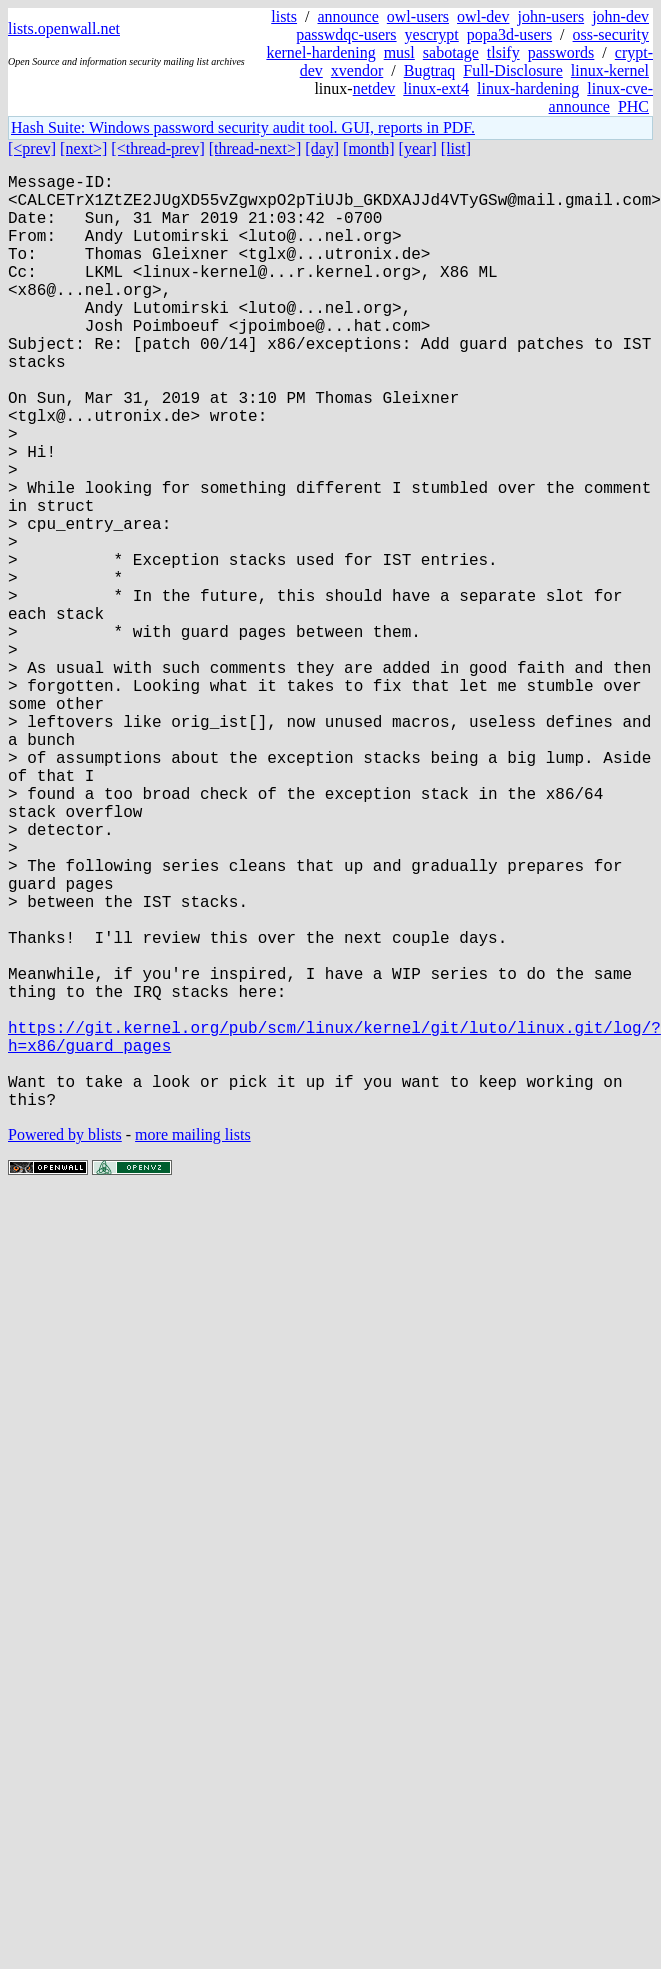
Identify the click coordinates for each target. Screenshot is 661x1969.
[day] (322, 148)
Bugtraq (430, 70)
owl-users (418, 16)
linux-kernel (610, 70)
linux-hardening (528, 88)
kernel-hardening (320, 52)
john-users (550, 16)
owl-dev (483, 16)
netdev (374, 88)
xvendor (357, 70)
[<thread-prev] (157, 148)
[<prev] (32, 148)
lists (284, 16)
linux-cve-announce (601, 97)
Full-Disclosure (513, 70)
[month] (369, 148)
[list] (456, 148)
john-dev (620, 16)
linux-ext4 (436, 88)
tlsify (503, 52)
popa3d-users (509, 34)
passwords (561, 52)
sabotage (451, 52)
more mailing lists (193, 1342)
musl (399, 52)
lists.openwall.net (64, 28)
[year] (418, 148)
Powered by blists (65, 1342)
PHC (633, 106)
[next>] (83, 148)
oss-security (611, 34)
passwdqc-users (346, 34)
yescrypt (432, 34)
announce (348, 16)
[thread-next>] (255, 148)
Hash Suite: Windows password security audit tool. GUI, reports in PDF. (243, 127)
